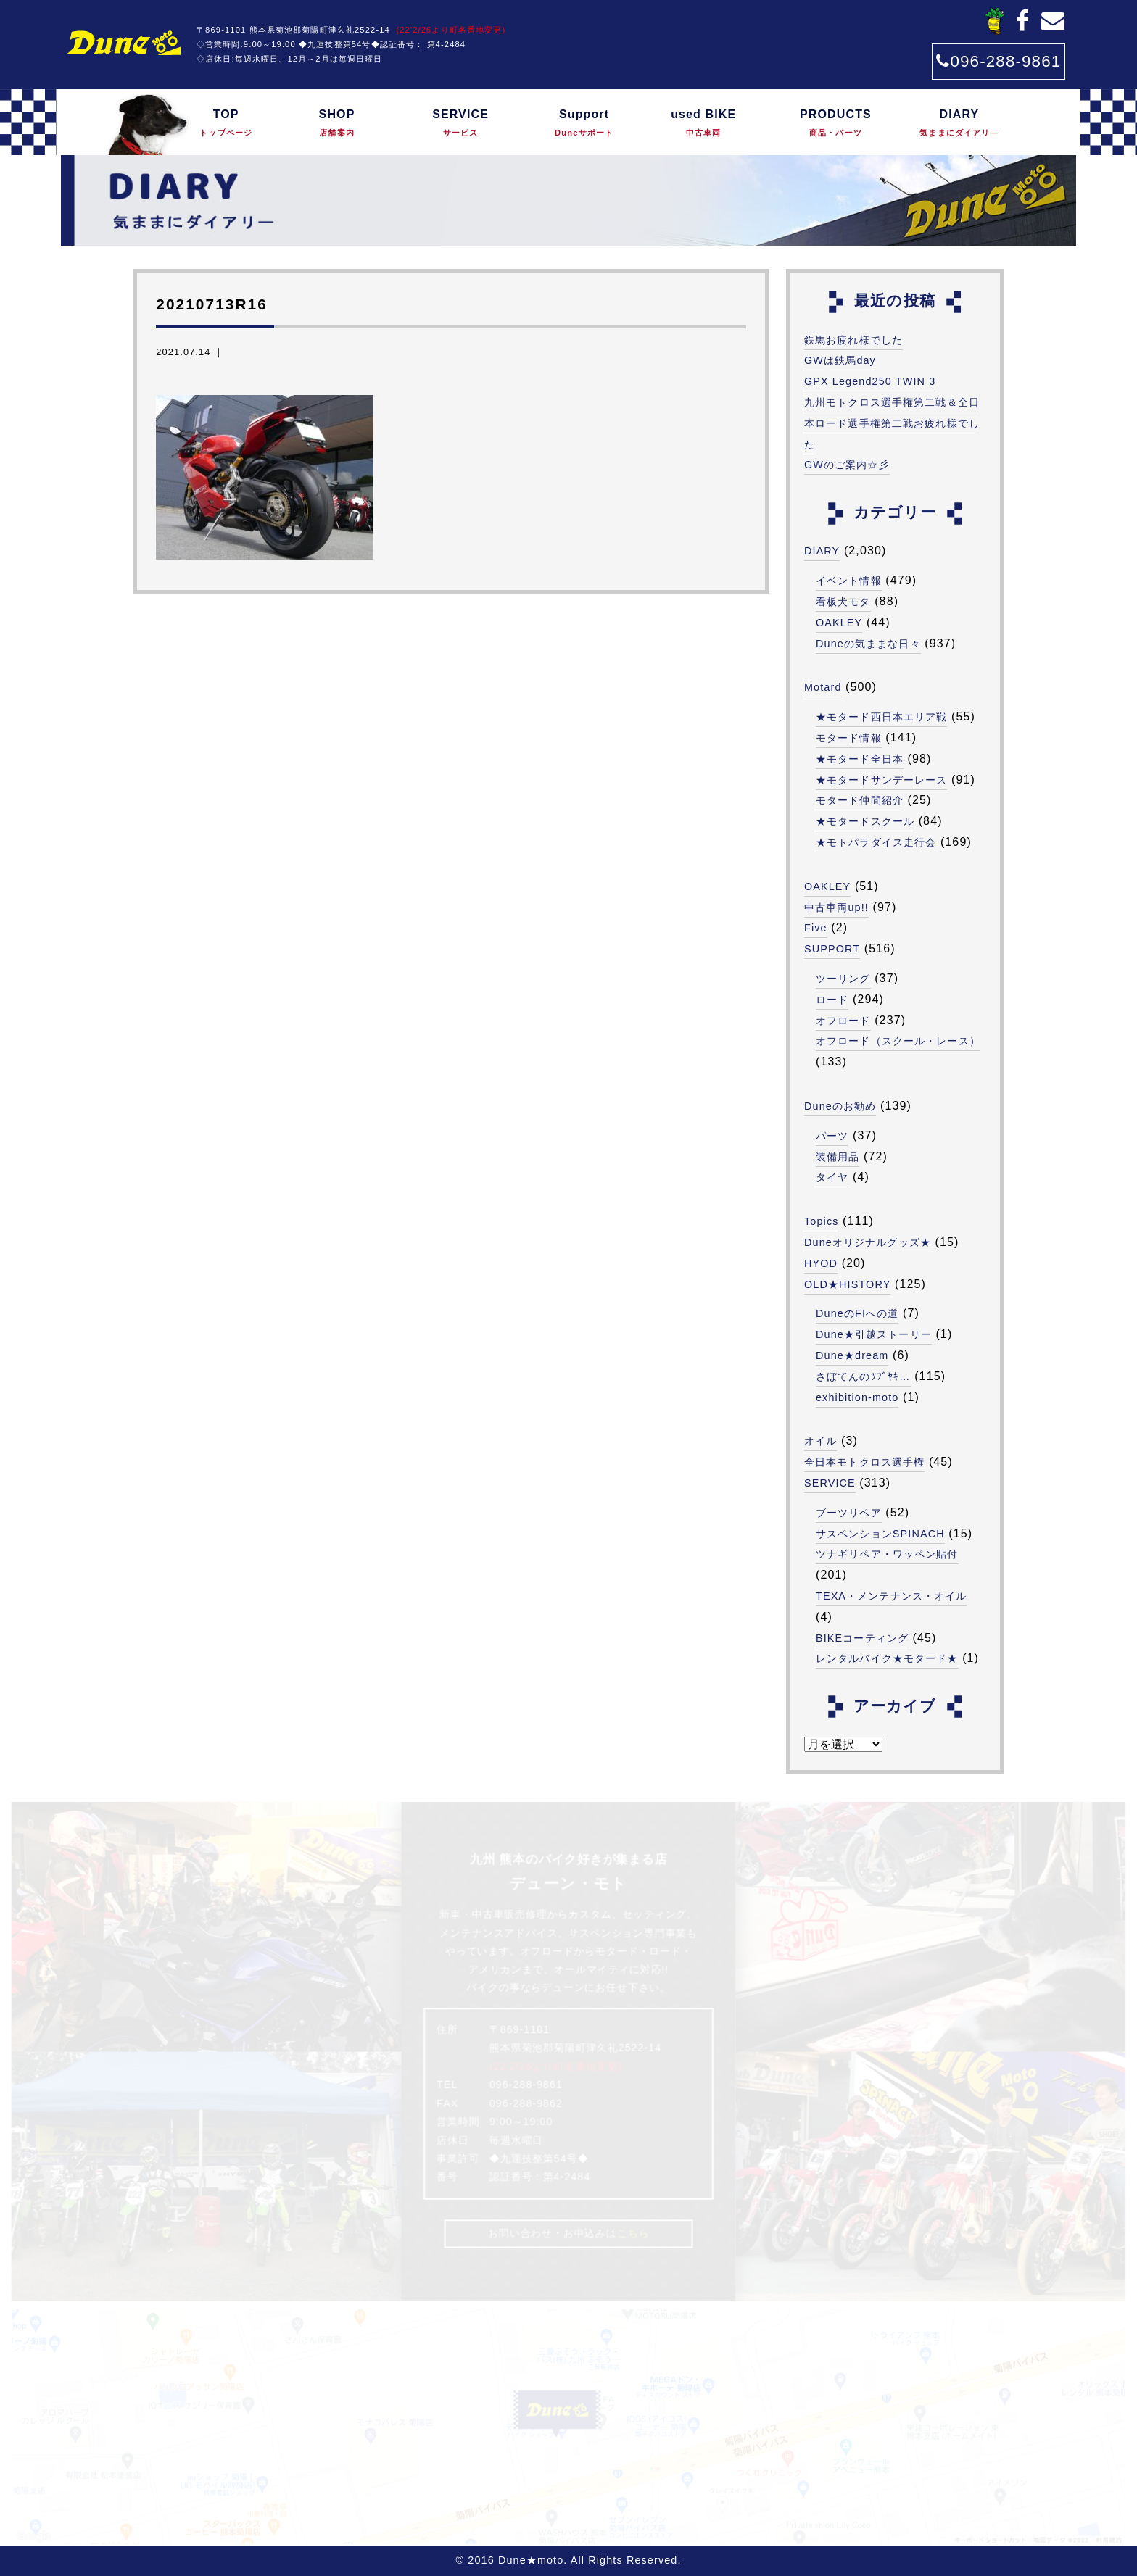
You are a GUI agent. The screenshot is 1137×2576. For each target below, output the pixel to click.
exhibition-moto (857, 1397)
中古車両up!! (836, 907)
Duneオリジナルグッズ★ (867, 1242)
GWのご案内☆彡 (847, 464)
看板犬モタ (843, 601)
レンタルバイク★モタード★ (887, 1658)
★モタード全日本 (860, 759)
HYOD (821, 1263)
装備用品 (837, 1157)
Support (584, 124)
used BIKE (703, 124)
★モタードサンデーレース (881, 780)
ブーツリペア (849, 1512)
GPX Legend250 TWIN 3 (869, 381)
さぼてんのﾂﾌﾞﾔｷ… (863, 1376)
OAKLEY (839, 622)
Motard (823, 687)
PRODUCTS (835, 124)
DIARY (959, 124)
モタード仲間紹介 (860, 800)
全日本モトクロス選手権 (864, 1462)
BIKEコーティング (862, 1638)
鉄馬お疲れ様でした (853, 340)
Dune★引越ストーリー (874, 1334)
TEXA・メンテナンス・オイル (891, 1596)
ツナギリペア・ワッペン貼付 (887, 1554)
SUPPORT (832, 949)
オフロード (843, 1020)
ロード (832, 999)
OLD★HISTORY (847, 1284)
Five (815, 928)
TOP (225, 124)
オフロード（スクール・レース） (898, 1041)
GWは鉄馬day (840, 360)
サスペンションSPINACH (880, 1534)
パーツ (832, 1136)
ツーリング (843, 978)
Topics (821, 1221)
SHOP (336, 124)
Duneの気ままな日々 (868, 643)
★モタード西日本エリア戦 (881, 717)
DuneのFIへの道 (857, 1313)
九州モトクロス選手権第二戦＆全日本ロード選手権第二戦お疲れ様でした (892, 423)
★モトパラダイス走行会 (876, 842)
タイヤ (832, 1177)
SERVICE (460, 124)
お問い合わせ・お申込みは (568, 2234)
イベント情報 (849, 580)
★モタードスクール (865, 821)
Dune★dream (852, 1355)
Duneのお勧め (840, 1106)
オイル (820, 1441)
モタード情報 (849, 738)
